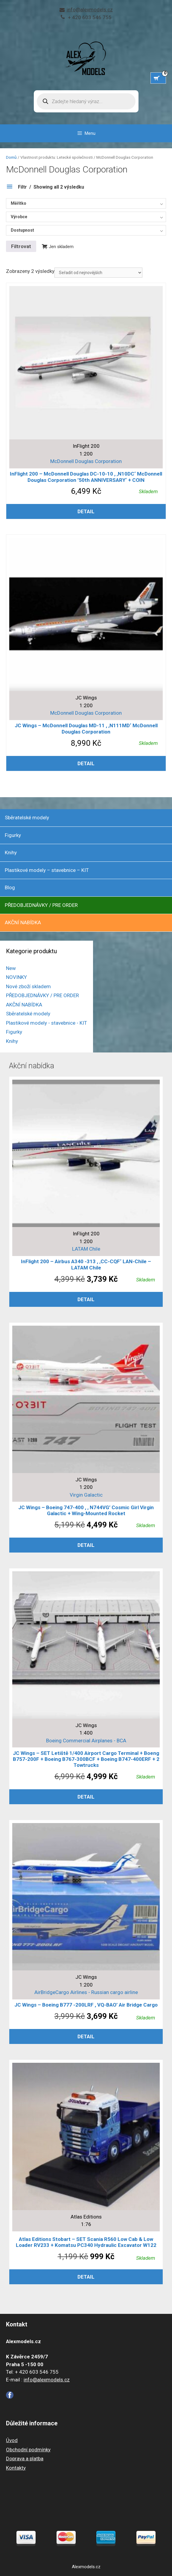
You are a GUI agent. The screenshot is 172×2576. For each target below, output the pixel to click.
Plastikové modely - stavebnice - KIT (46, 1023)
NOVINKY (16, 977)
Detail (86, 511)
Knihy (11, 852)
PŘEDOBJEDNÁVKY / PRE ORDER (41, 905)
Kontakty (16, 2468)
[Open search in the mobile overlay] (86, 101)
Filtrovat (21, 246)
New (11, 968)
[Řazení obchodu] (98, 273)
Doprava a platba (24, 2459)
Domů (11, 157)
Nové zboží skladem (28, 986)
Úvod (12, 2440)
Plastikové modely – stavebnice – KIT (47, 870)
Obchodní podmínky (28, 2450)
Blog (10, 887)
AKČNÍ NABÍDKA (23, 922)
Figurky (13, 835)
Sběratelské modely (27, 818)
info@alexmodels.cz (90, 10)
